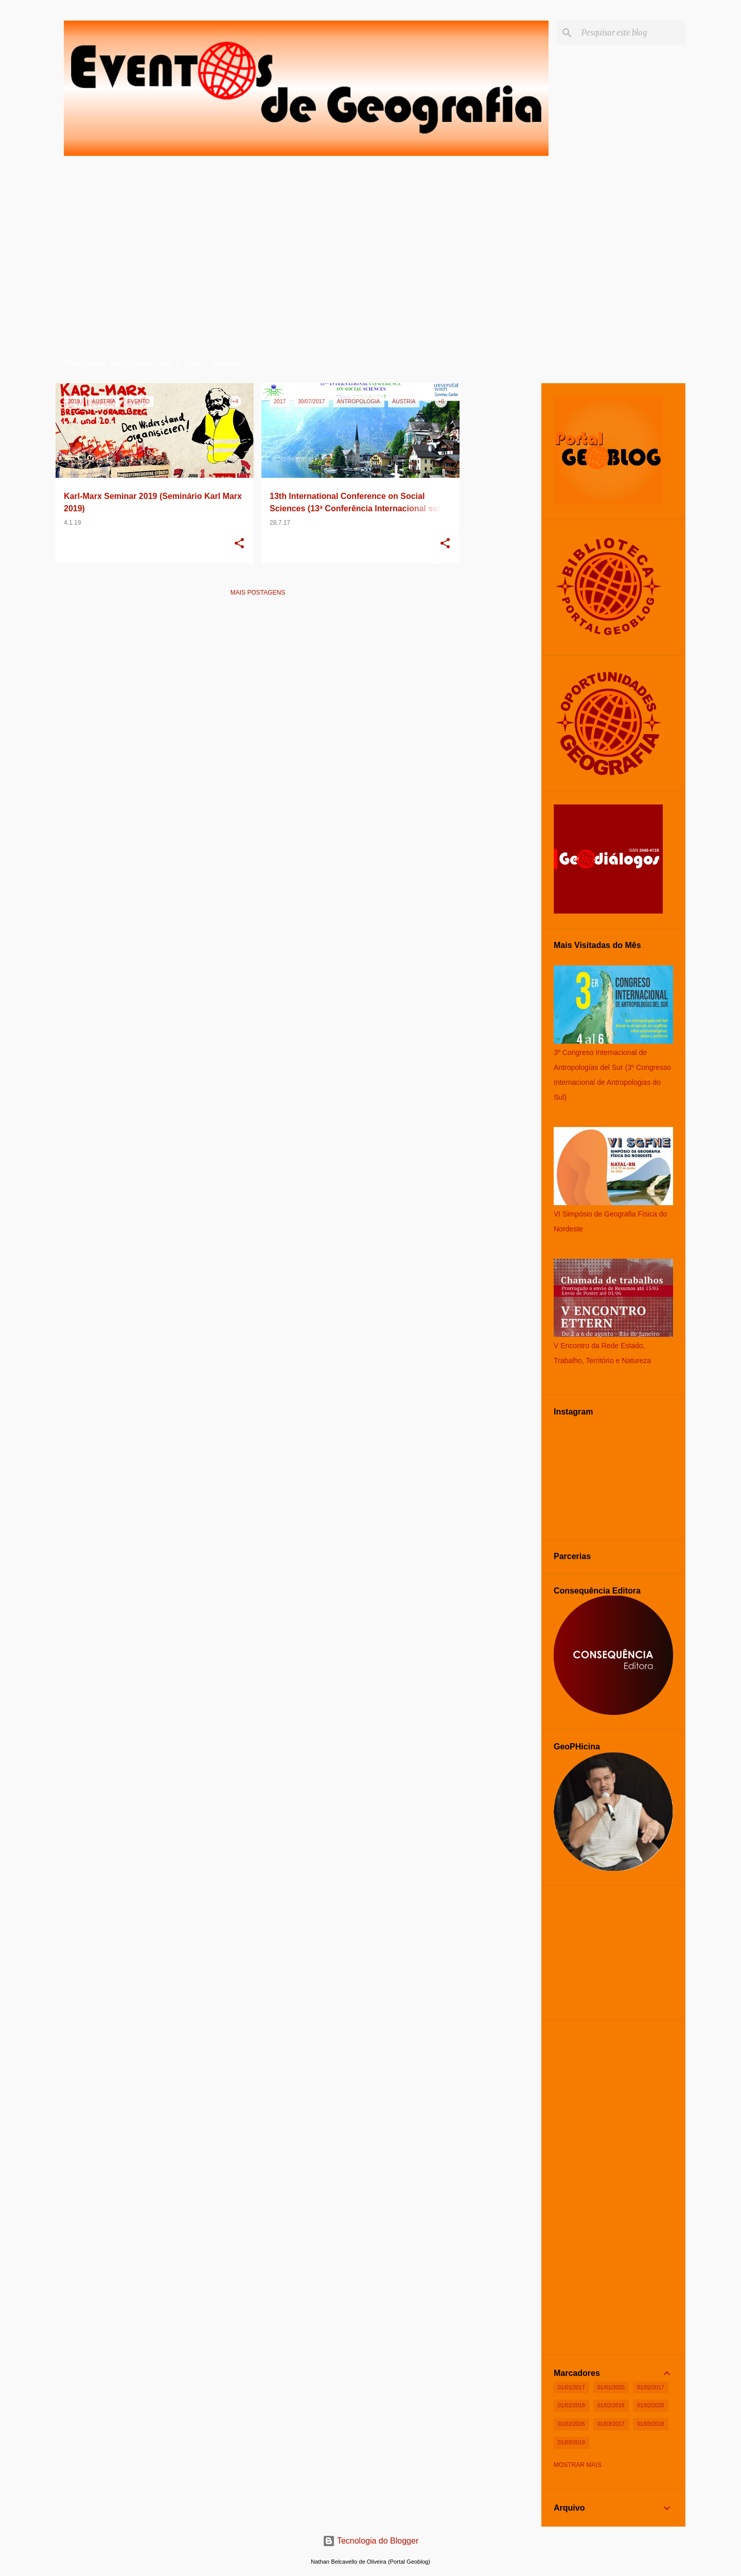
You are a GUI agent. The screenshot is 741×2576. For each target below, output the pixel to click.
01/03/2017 (611, 2424)
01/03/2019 (571, 2442)
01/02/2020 (650, 2405)
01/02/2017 (650, 2387)
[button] (239, 544)
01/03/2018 (650, 2424)
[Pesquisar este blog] (631, 33)
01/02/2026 (571, 2424)
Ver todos (434, 364)
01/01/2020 (611, 2387)
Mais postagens (258, 592)
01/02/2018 (571, 2405)
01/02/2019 (611, 2405)
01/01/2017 (571, 2387)
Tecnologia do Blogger (371, 2540)
